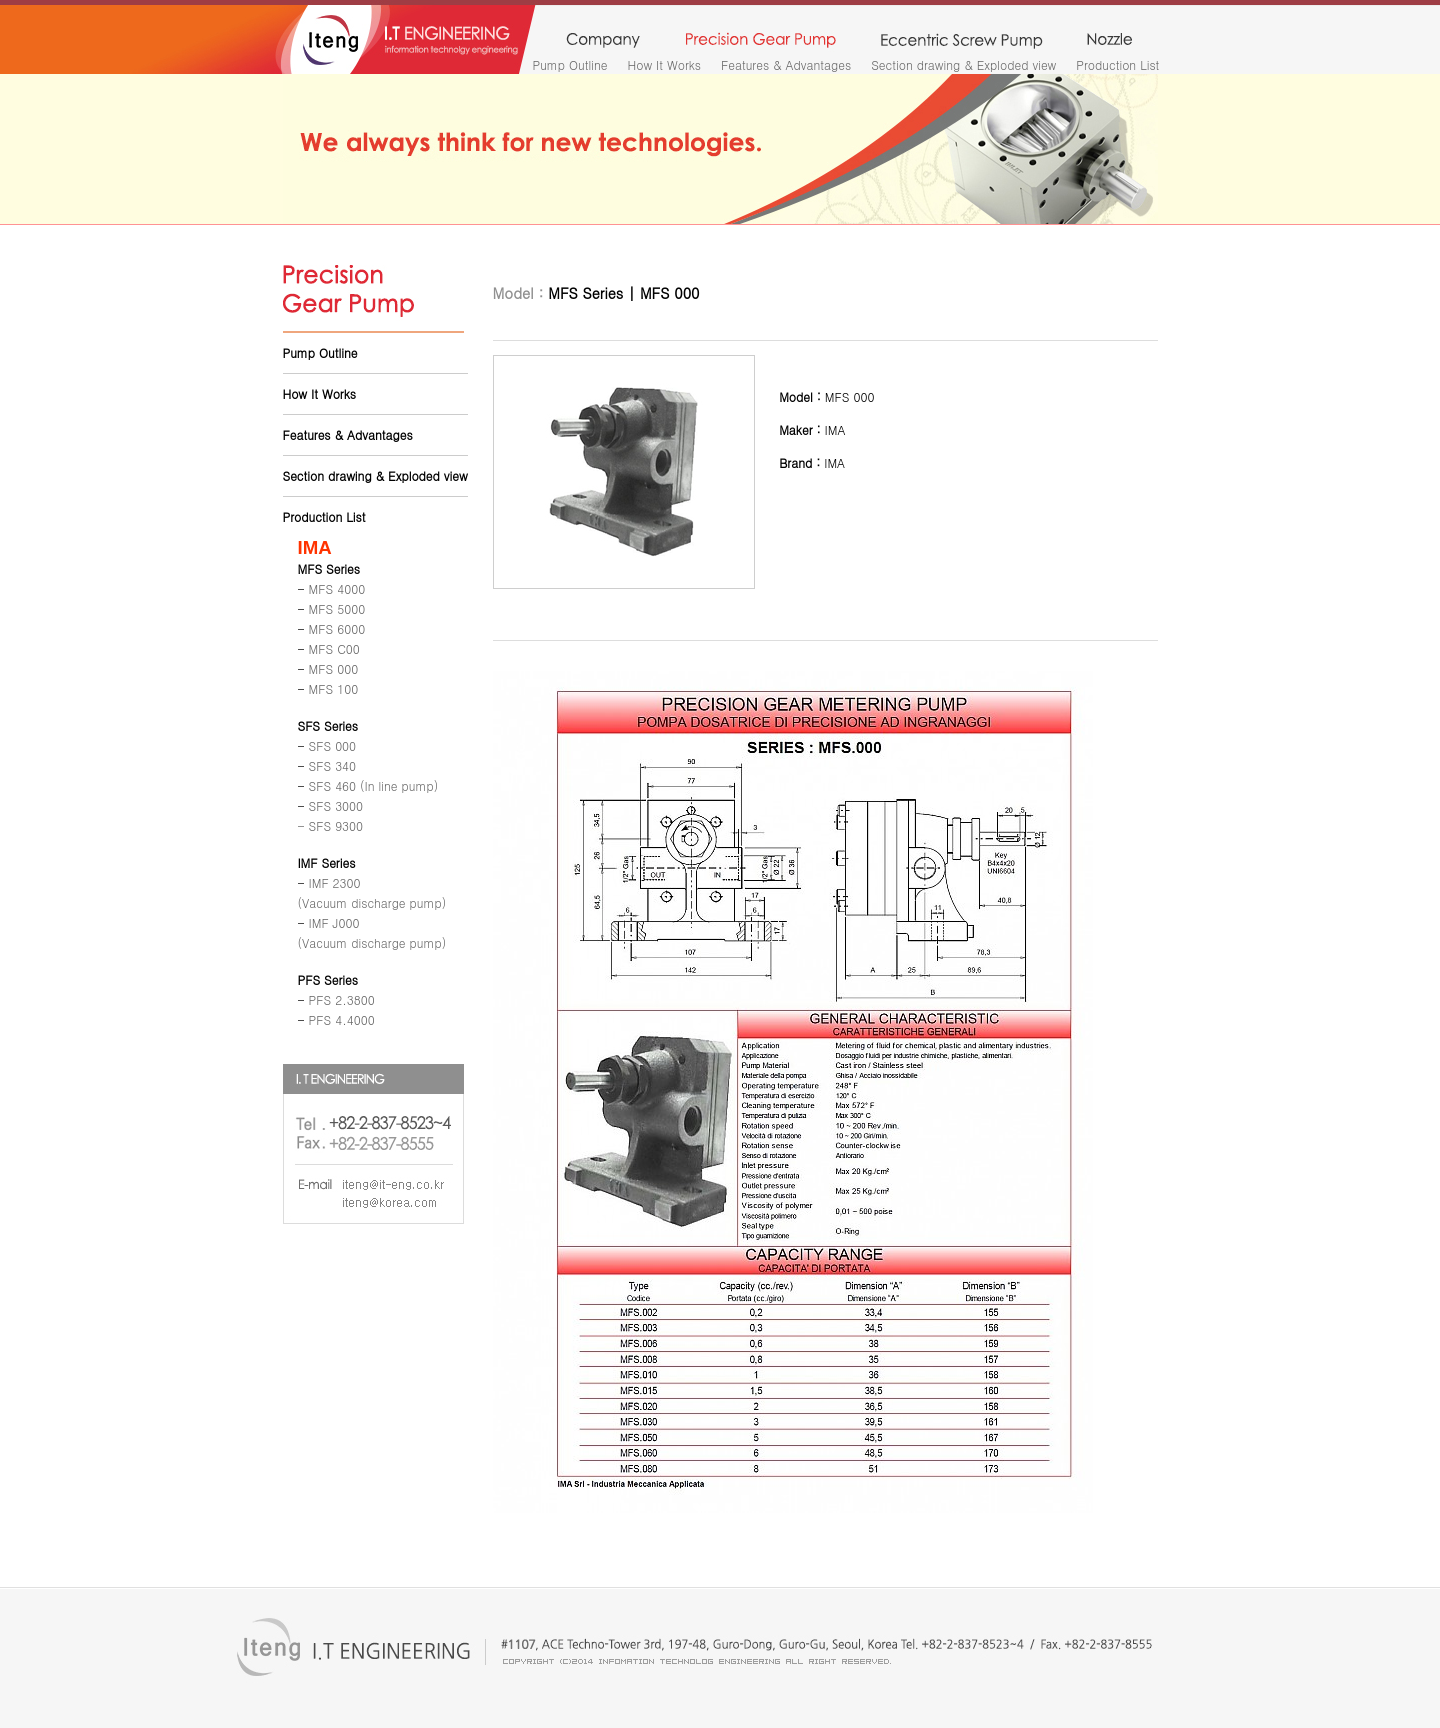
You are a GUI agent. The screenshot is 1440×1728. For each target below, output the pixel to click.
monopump (961, 41)
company (602, 41)
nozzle (1109, 41)
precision (760, 41)
